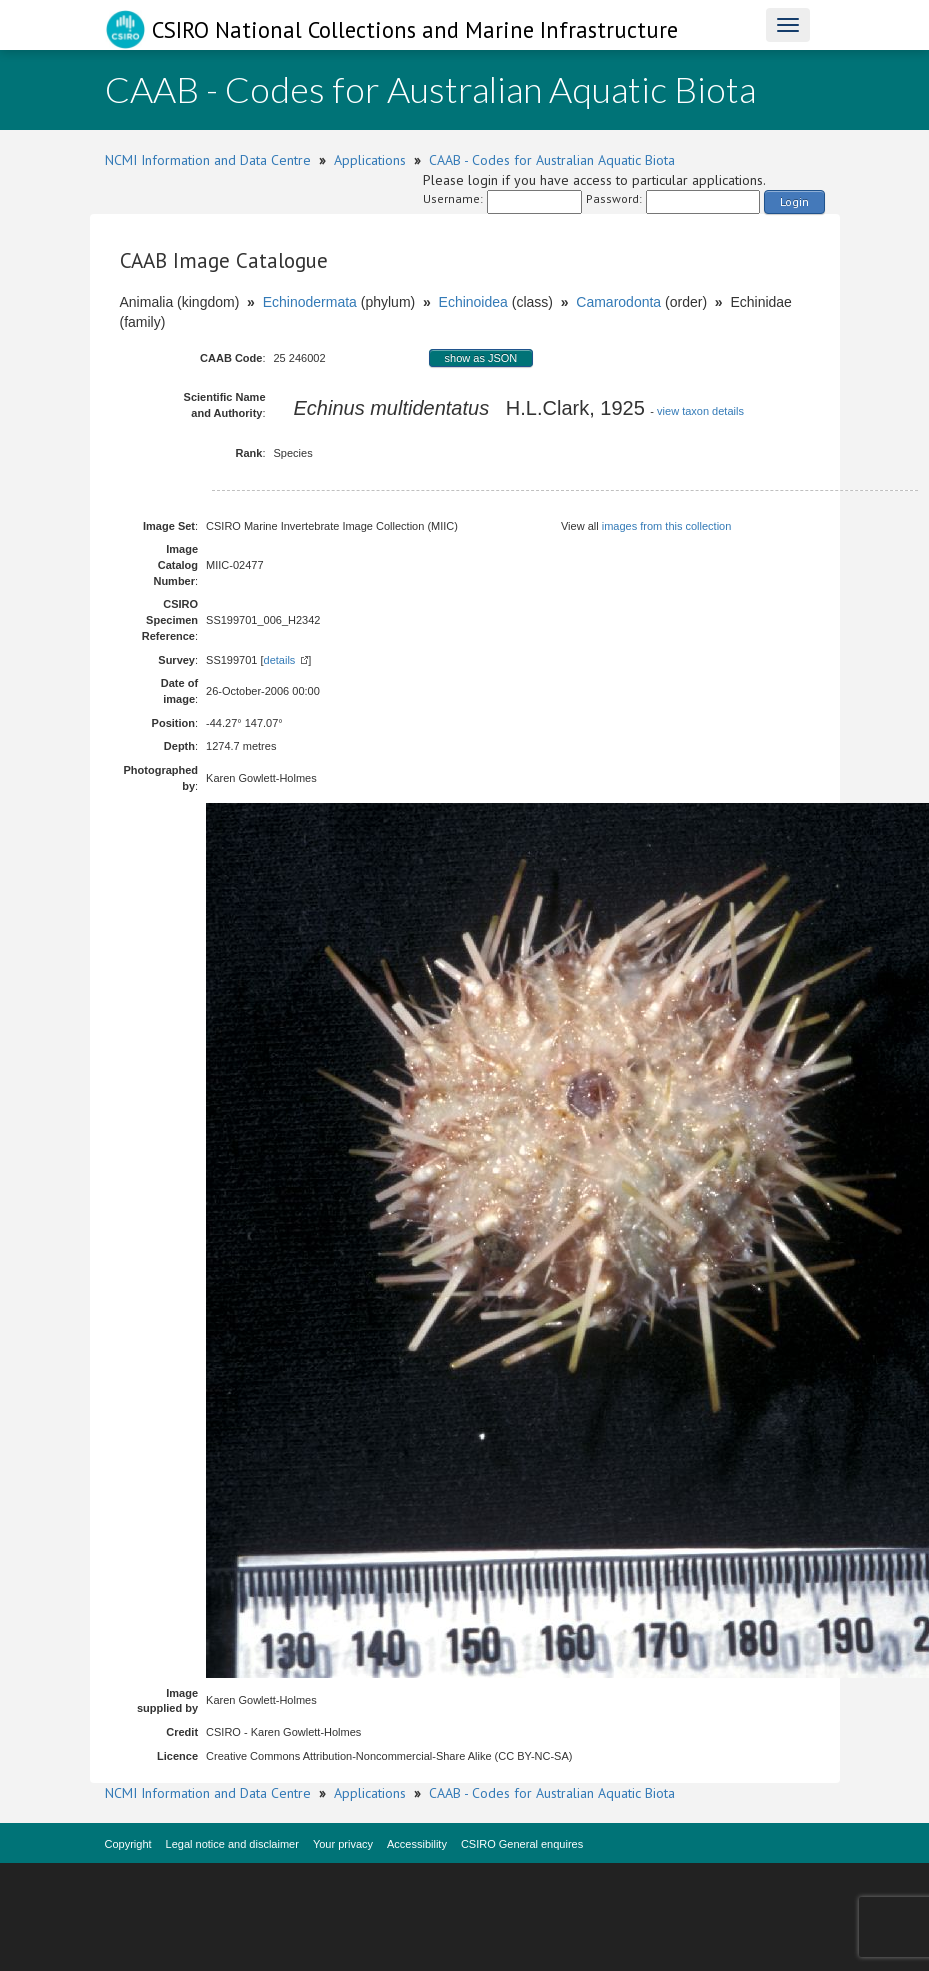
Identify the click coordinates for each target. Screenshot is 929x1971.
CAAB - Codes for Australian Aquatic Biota (552, 160)
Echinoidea (473, 302)
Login (794, 201)
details (280, 660)
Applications (370, 160)
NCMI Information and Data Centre (208, 160)
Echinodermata (310, 302)
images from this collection (667, 526)
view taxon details (700, 411)
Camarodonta (618, 302)
